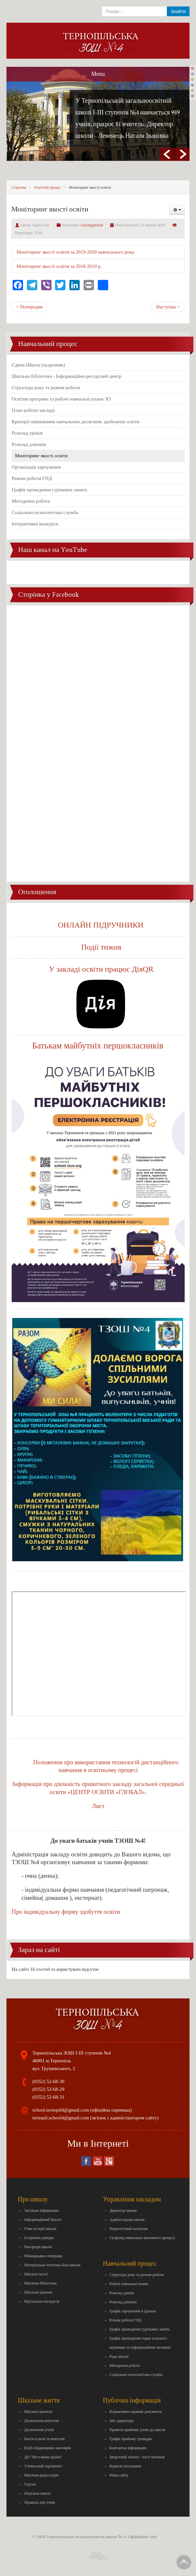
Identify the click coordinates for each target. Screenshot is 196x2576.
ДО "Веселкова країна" (43, 2457)
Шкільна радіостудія (41, 2475)
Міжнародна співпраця (43, 2256)
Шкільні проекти (38, 2411)
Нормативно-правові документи (136, 2411)
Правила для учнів (39, 2502)
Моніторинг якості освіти (41, 455)
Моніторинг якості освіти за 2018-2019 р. (59, 266)
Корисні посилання (125, 2466)
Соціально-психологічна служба (45, 512)
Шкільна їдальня (38, 2292)
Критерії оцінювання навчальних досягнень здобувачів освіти (75, 421)
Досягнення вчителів (41, 2420)
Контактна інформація (128, 2448)
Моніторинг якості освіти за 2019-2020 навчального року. (76, 252)
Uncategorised (91, 225)
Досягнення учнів (39, 2429)
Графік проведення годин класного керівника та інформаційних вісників (140, 2343)
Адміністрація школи (127, 2219)
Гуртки (30, 2484)
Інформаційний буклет (43, 2219)
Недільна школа (37, 2493)
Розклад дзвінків (29, 444)
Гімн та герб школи (40, 2228)
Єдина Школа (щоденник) (38, 364)
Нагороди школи (38, 2247)
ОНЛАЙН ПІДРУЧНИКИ (101, 925)
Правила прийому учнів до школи (137, 2429)
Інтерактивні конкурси (35, 523)
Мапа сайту (119, 2475)
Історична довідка (39, 2237)
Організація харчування (36, 467)
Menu (98, 74)
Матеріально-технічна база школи (52, 2265)
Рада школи (119, 2356)
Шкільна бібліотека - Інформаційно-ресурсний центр (66, 376)
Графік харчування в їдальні (133, 2311)
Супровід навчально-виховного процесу (143, 2237)
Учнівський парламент (43, 2466)
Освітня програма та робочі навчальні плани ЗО (61, 398)
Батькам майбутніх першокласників (98, 1045)
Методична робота (31, 501)
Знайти (178, 11)
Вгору (184, 2562)
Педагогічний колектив (129, 2228)
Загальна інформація (41, 2210)
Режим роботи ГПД (32, 478)
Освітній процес (47, 187)
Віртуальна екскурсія (41, 2301)
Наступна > (168, 306)
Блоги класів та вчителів (44, 2439)
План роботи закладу (33, 410)
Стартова (18, 187)
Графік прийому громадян (131, 2439)
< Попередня (29, 306)
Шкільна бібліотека (40, 2283)
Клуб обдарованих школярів (47, 2448)
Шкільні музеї (36, 2274)
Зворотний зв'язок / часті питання (137, 2457)
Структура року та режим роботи (46, 387)
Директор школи (123, 2210)
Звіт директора (122, 2420)
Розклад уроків (27, 433)
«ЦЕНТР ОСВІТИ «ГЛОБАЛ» (106, 1792)
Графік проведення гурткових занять (49, 489)
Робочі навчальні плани (129, 2284)
